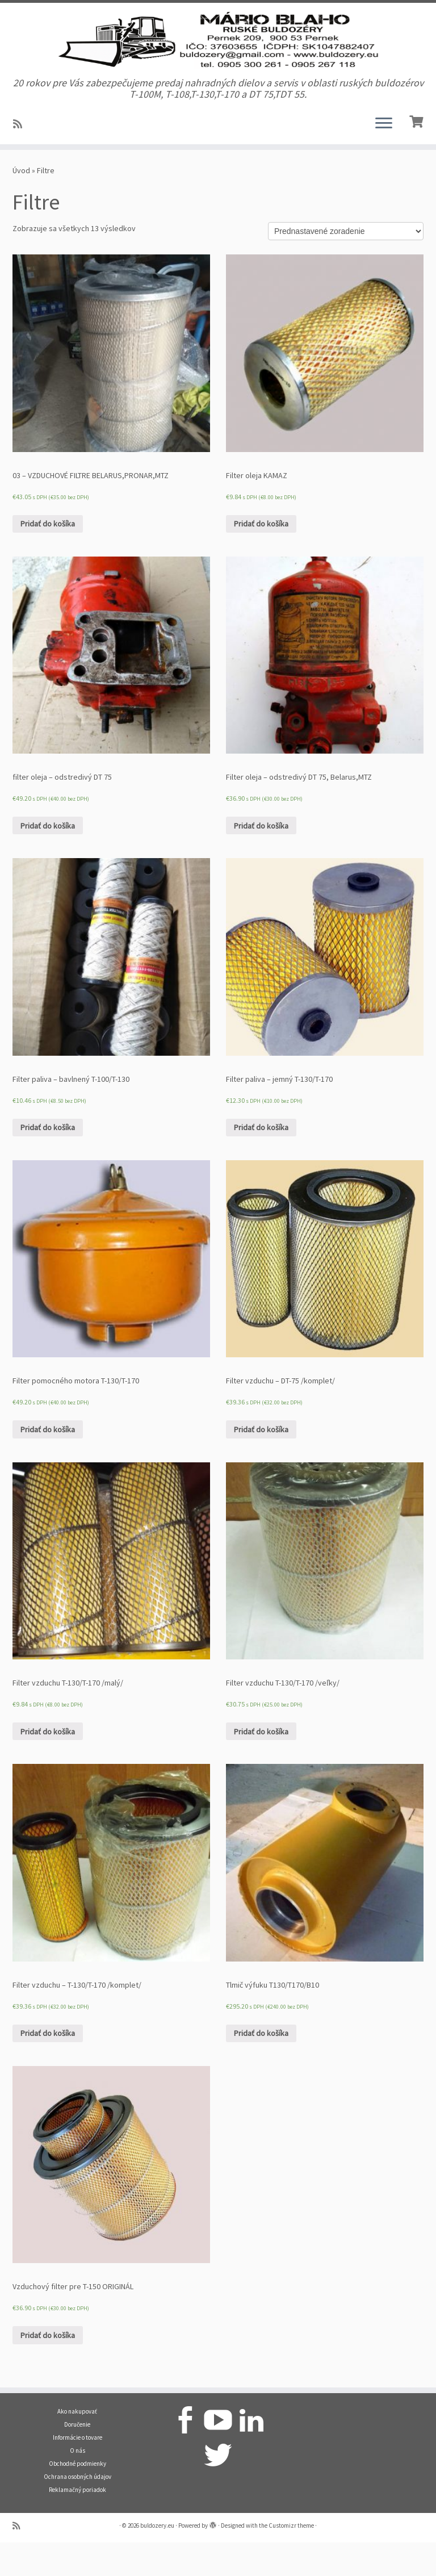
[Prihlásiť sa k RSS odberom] (21, 157)
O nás (77, 2484)
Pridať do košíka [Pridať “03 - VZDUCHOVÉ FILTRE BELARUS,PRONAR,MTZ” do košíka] (47, 557)
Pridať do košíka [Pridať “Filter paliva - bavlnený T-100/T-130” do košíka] (47, 1161)
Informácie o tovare (77, 2471)
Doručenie (77, 2458)
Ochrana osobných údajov (77, 2510)
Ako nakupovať (77, 2445)
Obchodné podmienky (77, 2497)
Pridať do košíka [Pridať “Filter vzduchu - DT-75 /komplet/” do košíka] (261, 1463)
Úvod (21, 204)
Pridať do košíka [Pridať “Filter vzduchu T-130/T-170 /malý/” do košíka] (47, 1765)
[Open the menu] (383, 157)
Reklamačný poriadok (77, 2523)
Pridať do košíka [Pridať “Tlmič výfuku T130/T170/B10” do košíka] (261, 2066)
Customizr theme (291, 2559)
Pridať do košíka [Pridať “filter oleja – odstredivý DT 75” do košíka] (47, 859)
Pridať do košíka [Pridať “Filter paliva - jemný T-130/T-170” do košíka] (261, 1161)
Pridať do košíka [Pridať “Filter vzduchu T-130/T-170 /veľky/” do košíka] (261, 1765)
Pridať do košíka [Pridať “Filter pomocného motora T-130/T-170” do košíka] (47, 1463)
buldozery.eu (157, 2559)
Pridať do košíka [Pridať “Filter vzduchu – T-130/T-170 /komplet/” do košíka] (47, 2066)
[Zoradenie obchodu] (346, 265)
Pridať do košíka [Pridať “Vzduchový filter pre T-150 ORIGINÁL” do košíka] (47, 2369)
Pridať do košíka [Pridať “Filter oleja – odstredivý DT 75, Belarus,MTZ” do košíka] (261, 859)
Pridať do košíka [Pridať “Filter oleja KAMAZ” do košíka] (261, 557)
